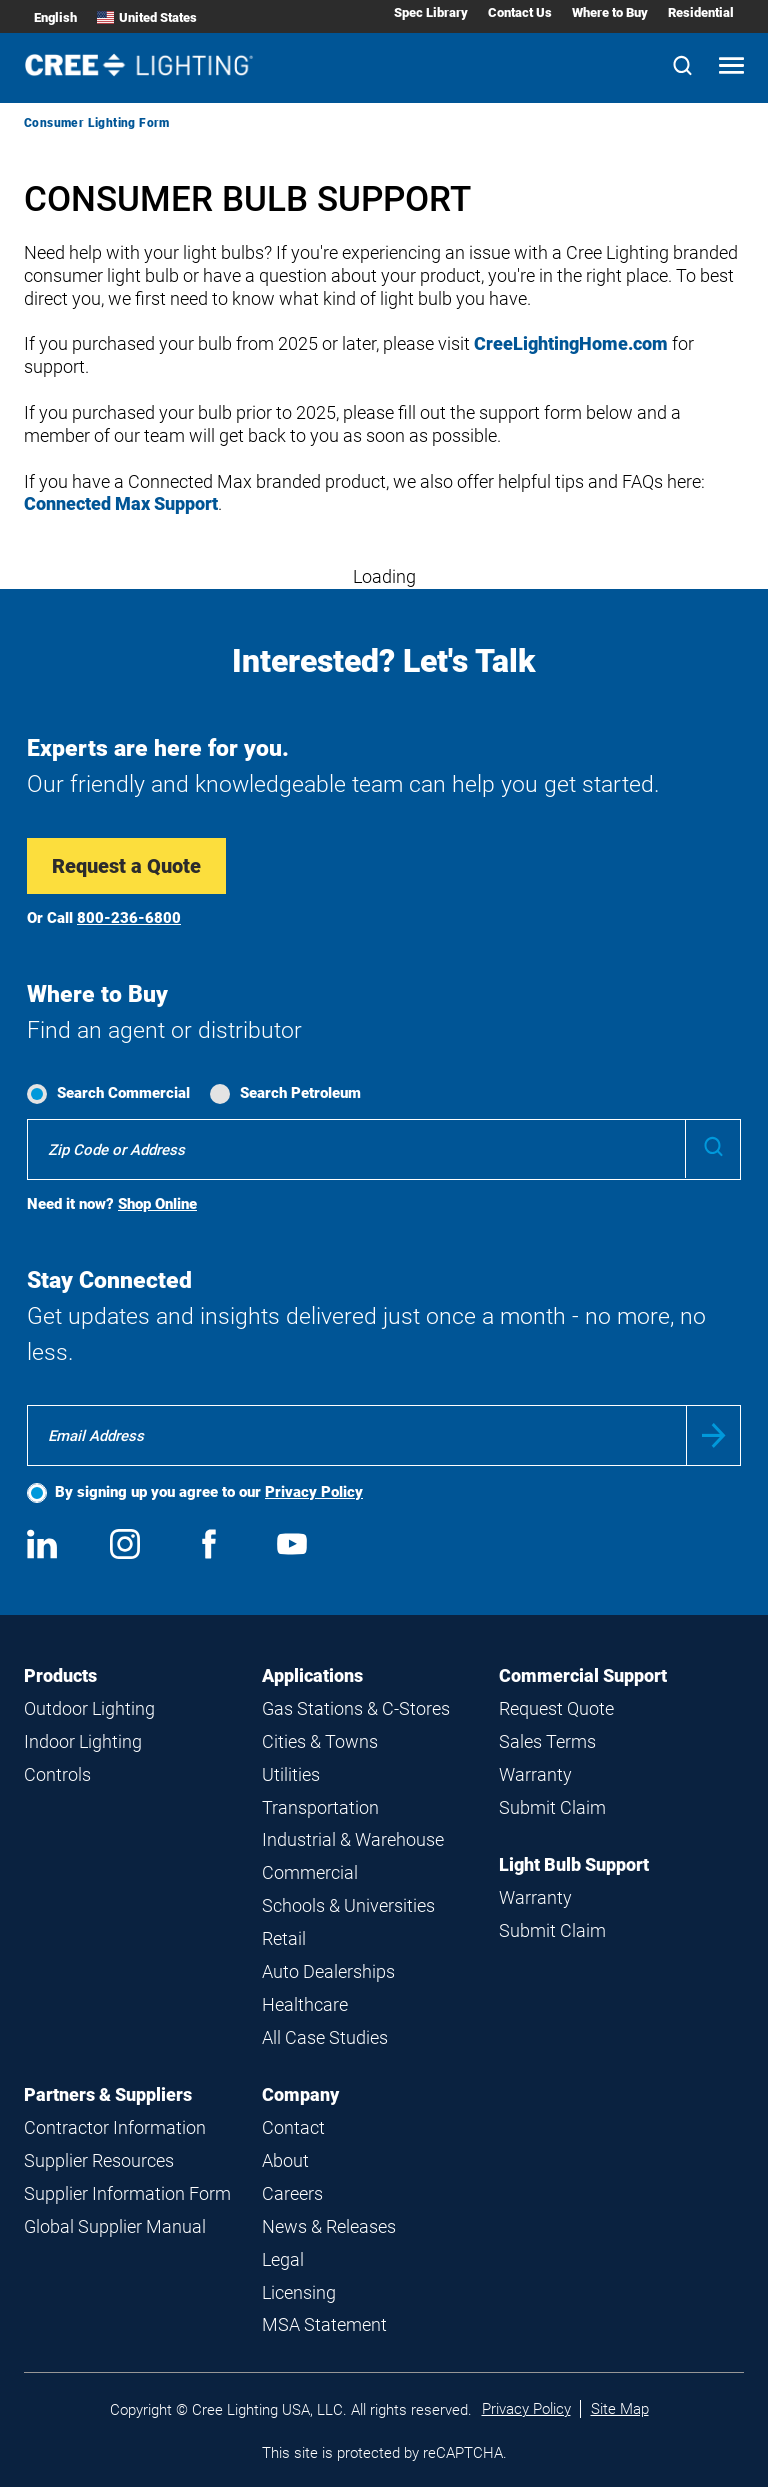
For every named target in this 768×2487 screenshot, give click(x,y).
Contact (293, 2127)
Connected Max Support (121, 503)
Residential (701, 12)
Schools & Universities (348, 1905)
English (55, 17)
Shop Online (157, 1204)
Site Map (620, 2409)
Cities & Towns (320, 1741)
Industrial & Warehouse (353, 1839)
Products (60, 1675)
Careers (292, 2193)
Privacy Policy (314, 1492)
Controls (57, 1774)
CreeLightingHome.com (571, 343)
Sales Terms (547, 1741)
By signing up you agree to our (209, 1492)
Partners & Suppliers (108, 2094)
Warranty (535, 1774)
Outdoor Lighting (89, 1708)
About (285, 2160)
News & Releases (329, 2226)
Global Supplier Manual (115, 2226)
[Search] (682, 67)
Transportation (320, 1807)
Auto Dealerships (328, 1971)
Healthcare (305, 2004)
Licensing (299, 2292)
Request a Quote (126, 866)
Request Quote (556, 1708)
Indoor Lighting (83, 1741)
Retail (284, 1938)
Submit (713, 1435)
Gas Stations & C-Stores (356, 1708)
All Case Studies (325, 2037)
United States (147, 17)
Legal (283, 2259)
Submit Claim (552, 1807)
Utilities (291, 1774)
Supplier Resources (99, 2160)
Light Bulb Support (574, 1864)
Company (300, 2094)
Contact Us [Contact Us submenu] (520, 12)
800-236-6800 (129, 918)
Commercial (310, 1872)
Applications (312, 1675)
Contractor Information (115, 2127)
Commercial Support (583, 1675)
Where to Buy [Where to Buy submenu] (610, 12)
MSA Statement (324, 2324)
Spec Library (431, 12)
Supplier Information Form (127, 2193)
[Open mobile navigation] (731, 67)
